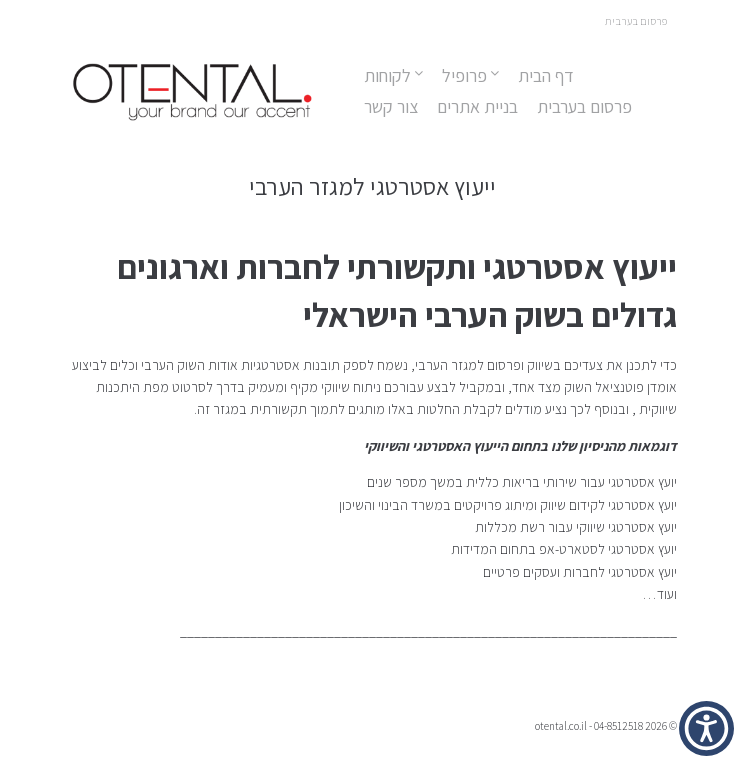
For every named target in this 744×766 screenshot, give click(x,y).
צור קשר (391, 106)
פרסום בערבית (584, 106)
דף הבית (546, 75)
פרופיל (464, 75)
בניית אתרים (477, 106)
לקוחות (387, 75)
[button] (706, 728)
